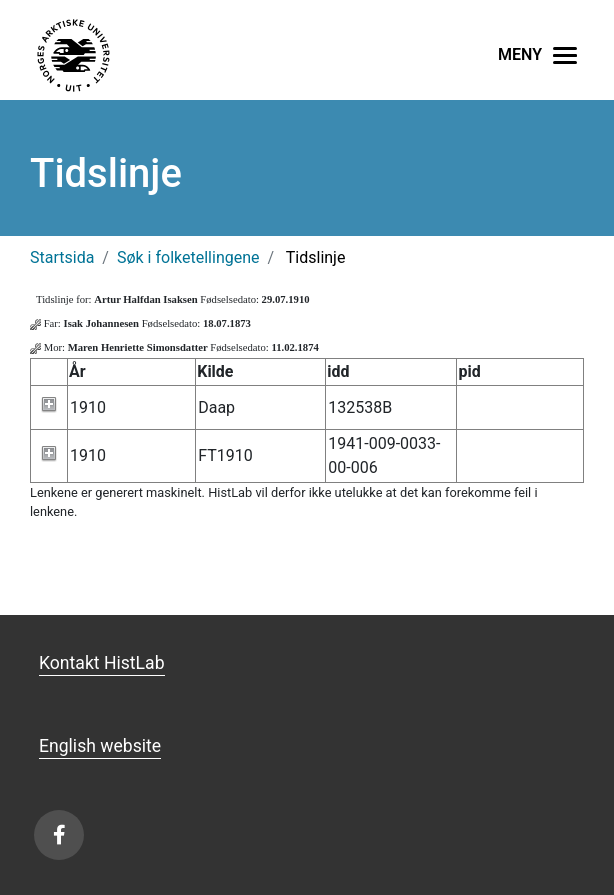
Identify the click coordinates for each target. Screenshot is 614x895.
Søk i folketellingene (188, 257)
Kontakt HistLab (102, 663)
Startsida (62, 257)
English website (100, 746)
